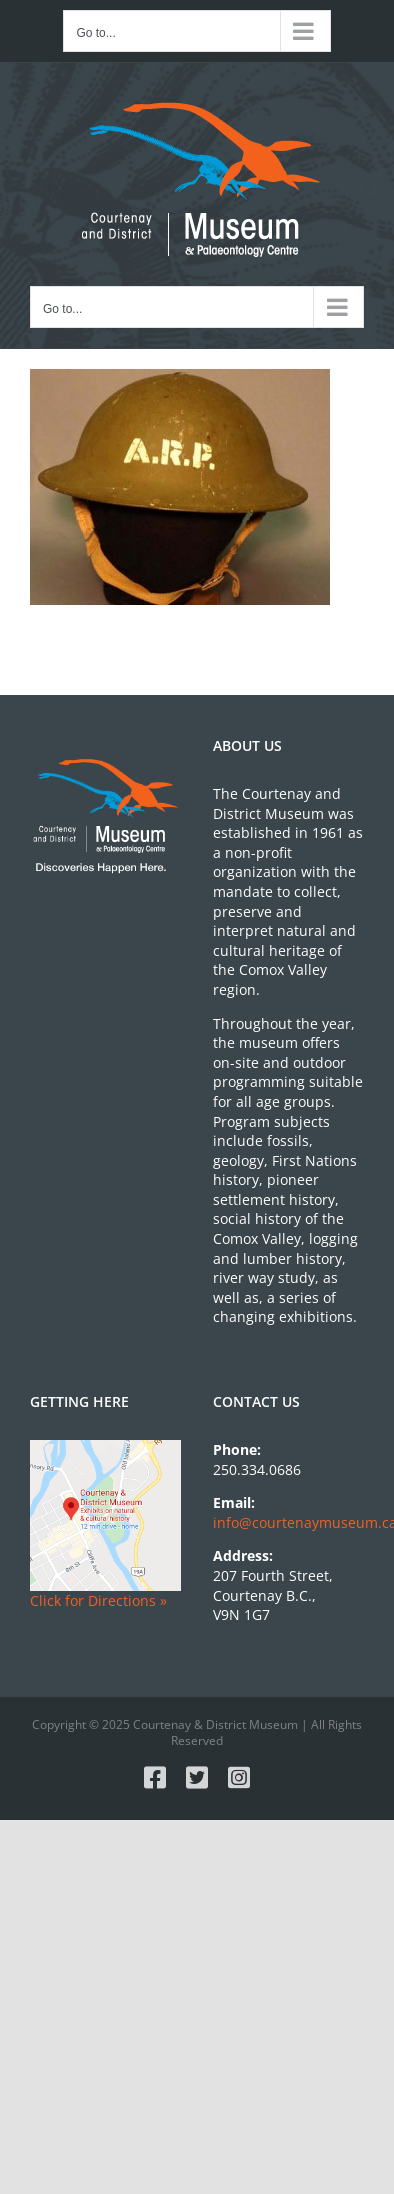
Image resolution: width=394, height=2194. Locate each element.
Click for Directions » (98, 1600)
